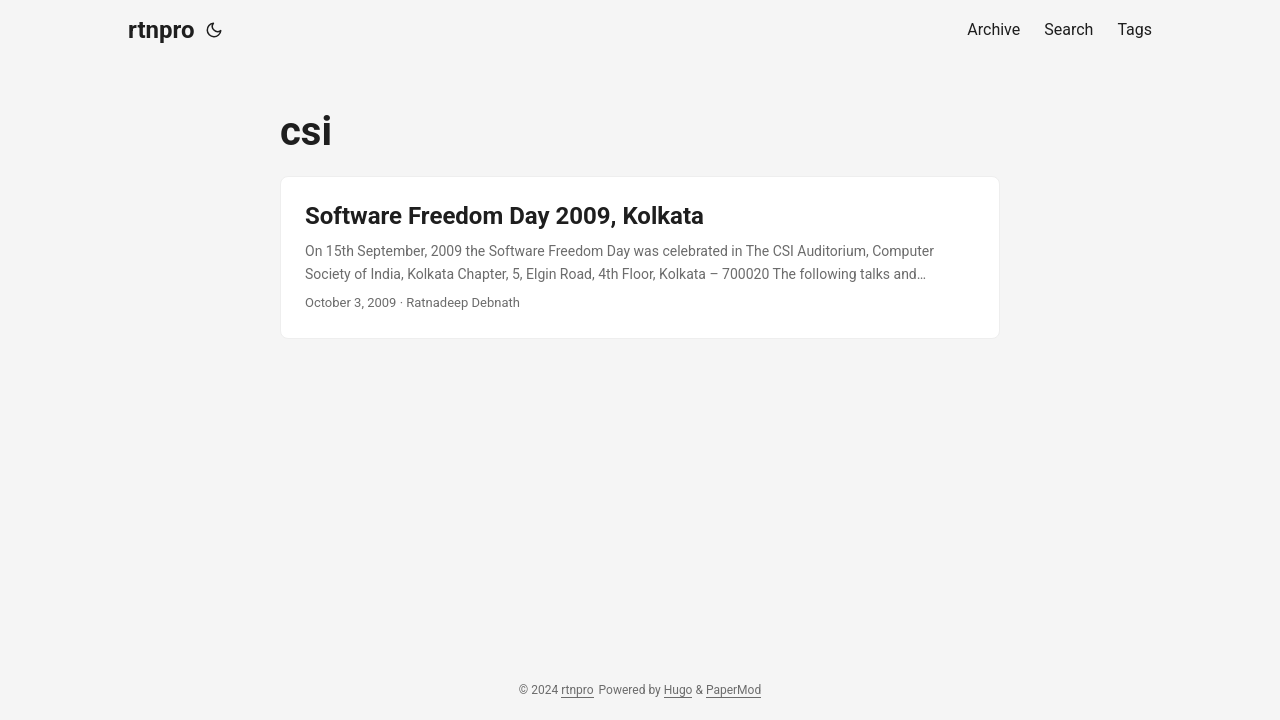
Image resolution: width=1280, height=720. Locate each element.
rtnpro (161, 30)
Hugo (678, 690)
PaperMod (733, 690)
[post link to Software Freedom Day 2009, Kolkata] (640, 257)
